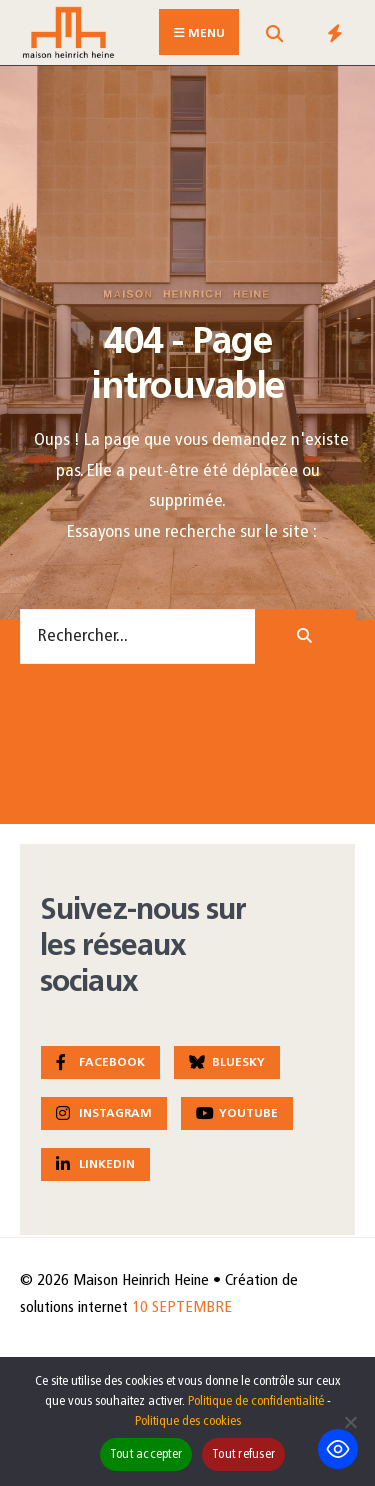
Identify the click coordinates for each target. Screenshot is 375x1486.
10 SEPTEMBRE (182, 1308)
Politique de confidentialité (256, 1401)
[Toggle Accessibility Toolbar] (338, 1449)
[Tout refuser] (350, 1422)
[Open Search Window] (274, 36)
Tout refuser (243, 1454)
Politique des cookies (188, 1421)
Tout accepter (146, 1454)
